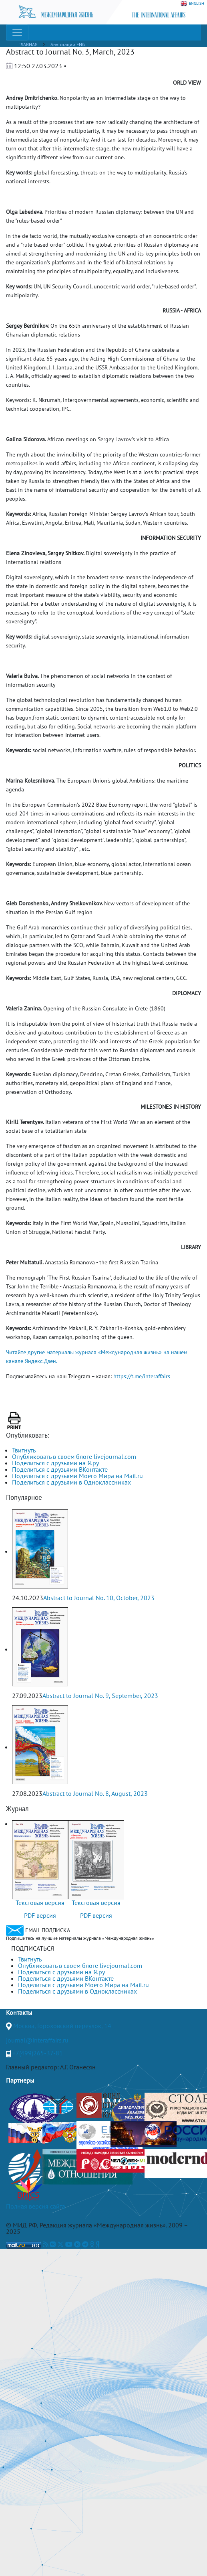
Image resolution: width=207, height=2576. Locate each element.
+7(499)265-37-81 (37, 2053)
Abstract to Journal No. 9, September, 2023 (100, 1696)
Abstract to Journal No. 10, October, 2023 (99, 1598)
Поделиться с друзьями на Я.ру (55, 1463)
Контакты (19, 2012)
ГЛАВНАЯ (28, 44)
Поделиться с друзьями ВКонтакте (60, 1469)
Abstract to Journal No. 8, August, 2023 (95, 1793)
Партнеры (20, 2080)
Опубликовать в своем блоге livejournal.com (74, 1456)
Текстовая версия (40, 1903)
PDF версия (40, 1915)
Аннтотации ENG (67, 44)
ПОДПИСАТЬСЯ (32, 1948)
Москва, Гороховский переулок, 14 (62, 2026)
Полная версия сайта (35, 2206)
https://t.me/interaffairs (141, 1376)
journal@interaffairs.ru (37, 2040)
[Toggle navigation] (17, 32)
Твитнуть (24, 1450)
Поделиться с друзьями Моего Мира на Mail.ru (77, 1476)
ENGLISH (192, 3)
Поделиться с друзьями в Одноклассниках (71, 1482)
